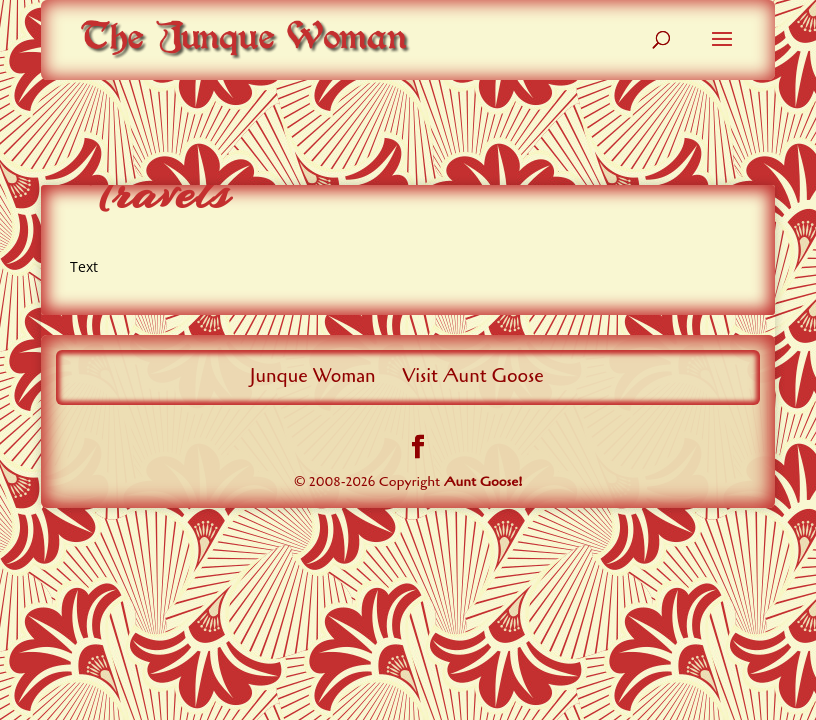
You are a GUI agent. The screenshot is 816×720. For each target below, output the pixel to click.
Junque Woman (312, 376)
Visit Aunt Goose (473, 376)
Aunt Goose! (483, 481)
